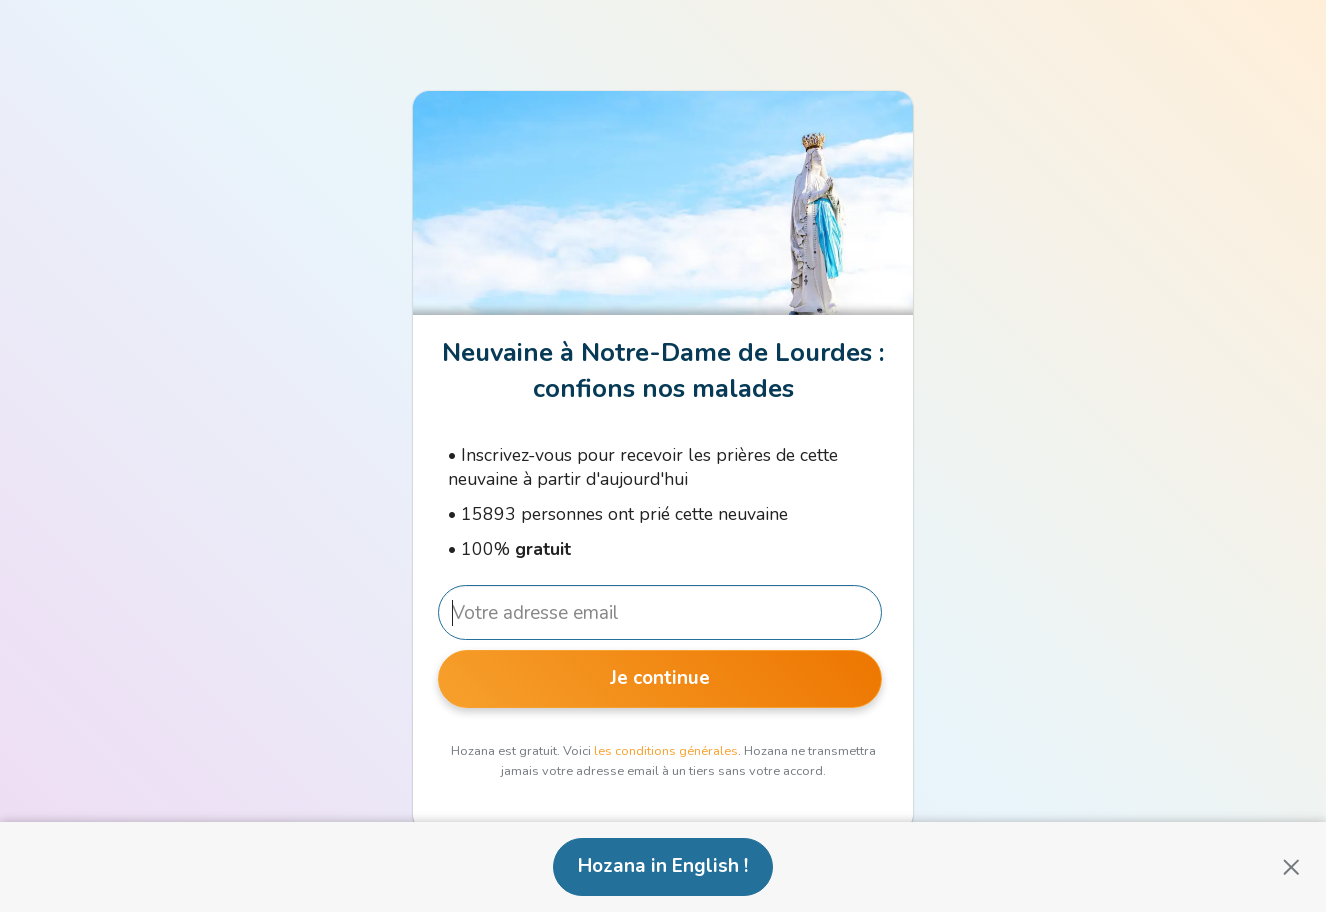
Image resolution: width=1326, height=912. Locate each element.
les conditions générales (666, 751)
